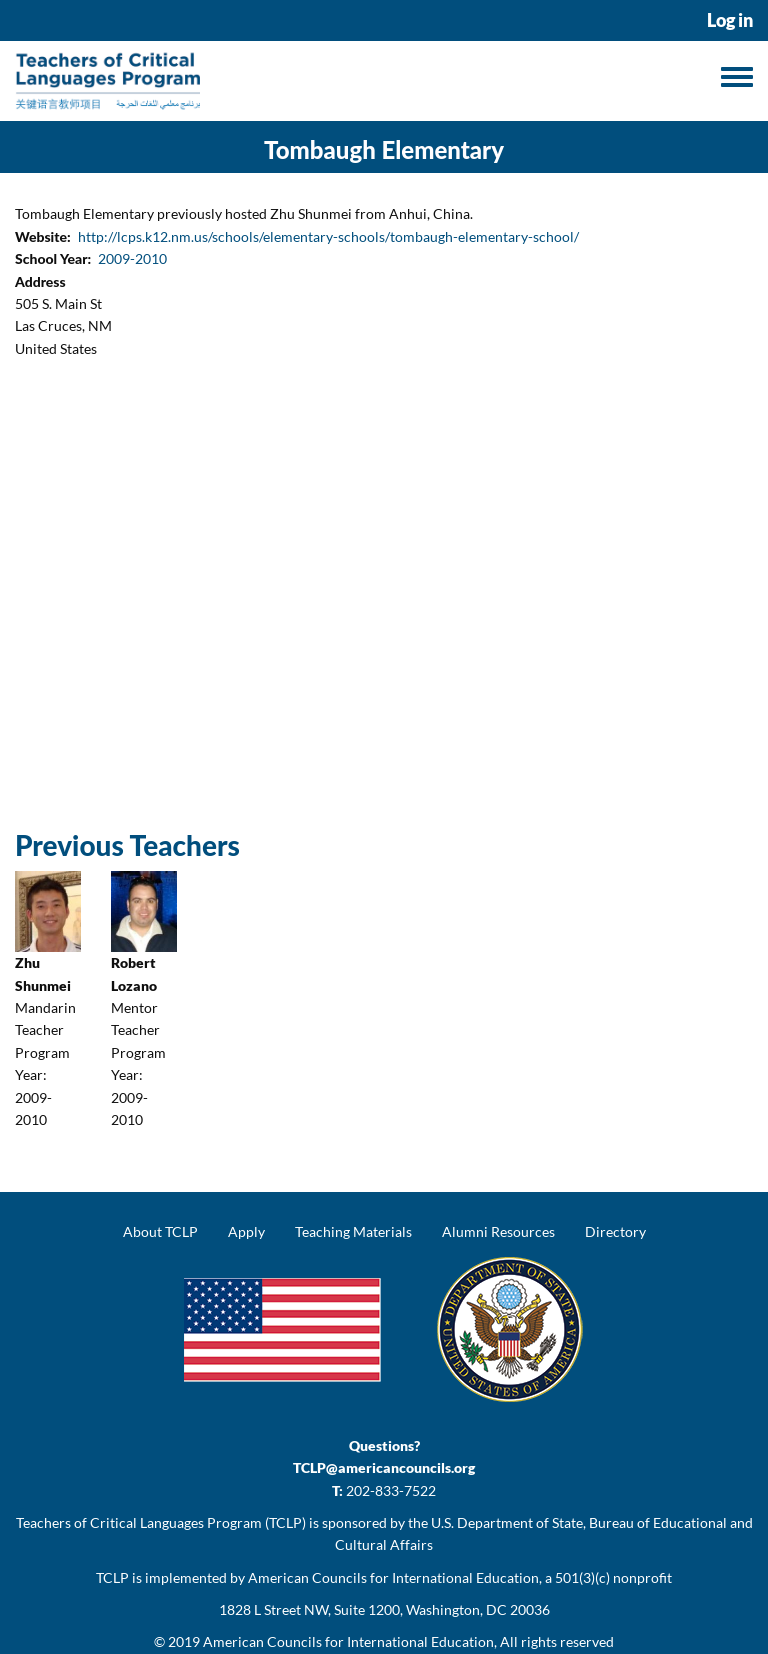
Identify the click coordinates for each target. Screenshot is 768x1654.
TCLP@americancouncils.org (384, 1467)
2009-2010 (132, 258)
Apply (246, 1231)
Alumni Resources (498, 1231)
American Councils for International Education (348, 1641)
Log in (730, 20)
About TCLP (160, 1231)
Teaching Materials (353, 1231)
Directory (615, 1231)
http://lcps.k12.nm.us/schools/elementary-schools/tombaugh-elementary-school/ (328, 236)
